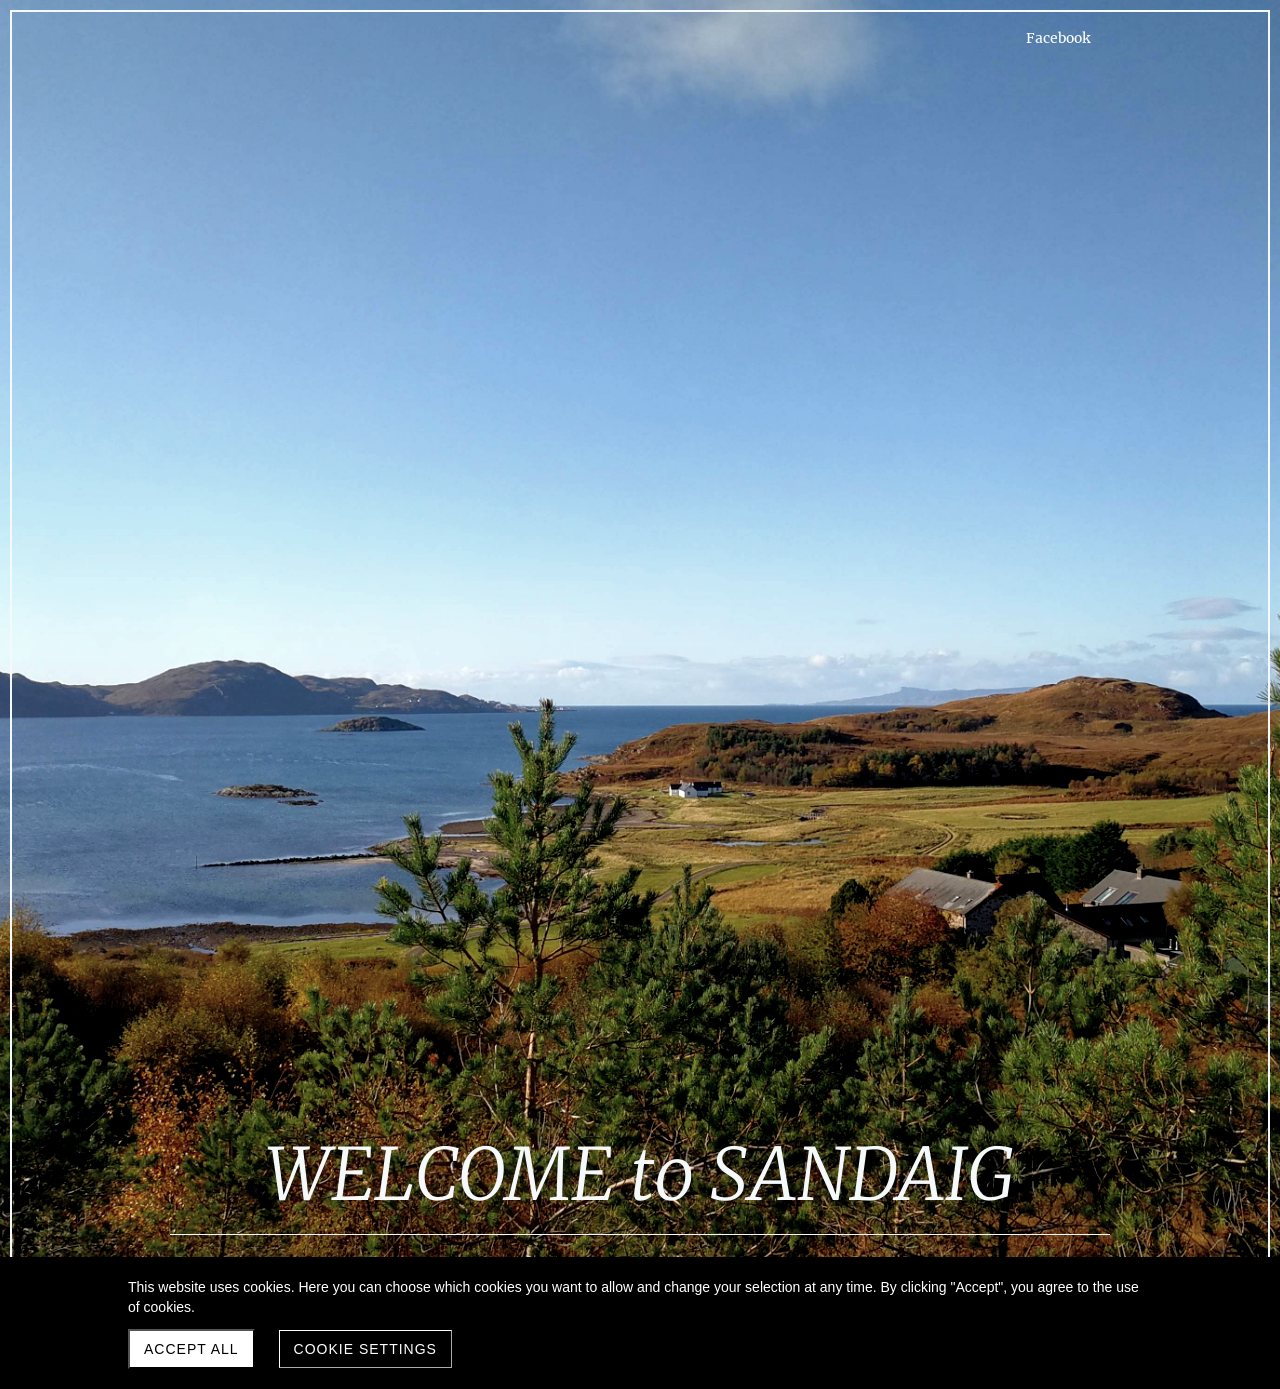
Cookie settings (365, 1349)
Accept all (191, 1349)
